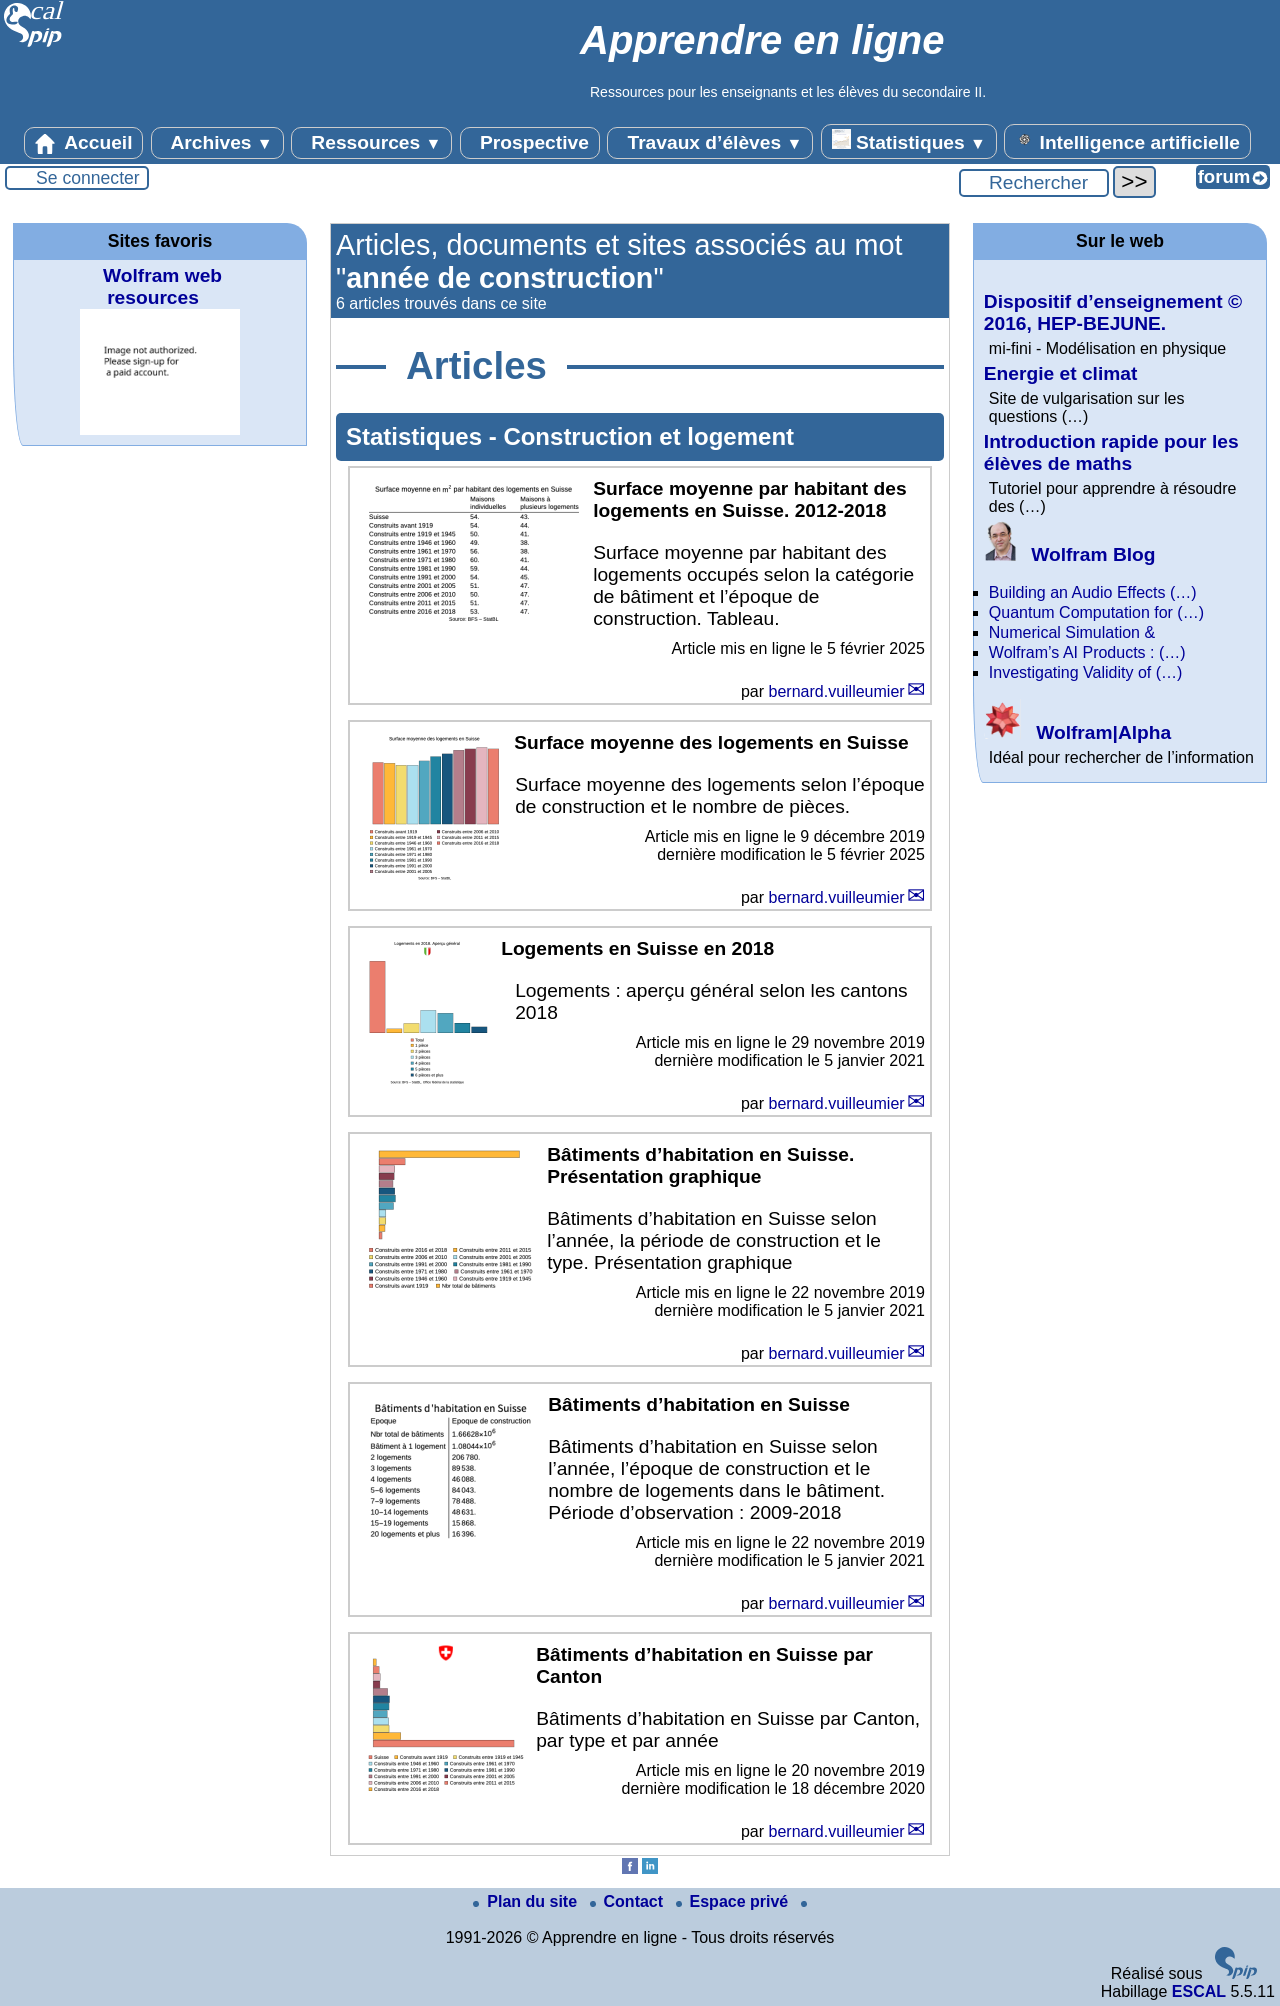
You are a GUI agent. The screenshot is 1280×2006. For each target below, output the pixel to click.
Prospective (530, 143)
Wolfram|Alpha (1077, 732)
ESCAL (1199, 1991)
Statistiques (909, 141)
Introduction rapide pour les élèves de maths (1111, 452)
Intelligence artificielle (1127, 141)
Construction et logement (648, 436)
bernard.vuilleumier (837, 691)
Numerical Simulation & (1072, 632)
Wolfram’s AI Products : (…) (1087, 652)
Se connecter (88, 178)
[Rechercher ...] (1034, 183)
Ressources (371, 143)
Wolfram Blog (1070, 554)
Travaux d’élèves (710, 143)
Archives (217, 143)
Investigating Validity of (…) (1086, 672)
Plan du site (527, 1901)
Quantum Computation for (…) (1096, 612)
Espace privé (734, 1901)
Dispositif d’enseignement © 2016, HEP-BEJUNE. (1113, 312)
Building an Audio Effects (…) (1093, 592)
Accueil (84, 143)
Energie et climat (1061, 373)
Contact (629, 1901)
